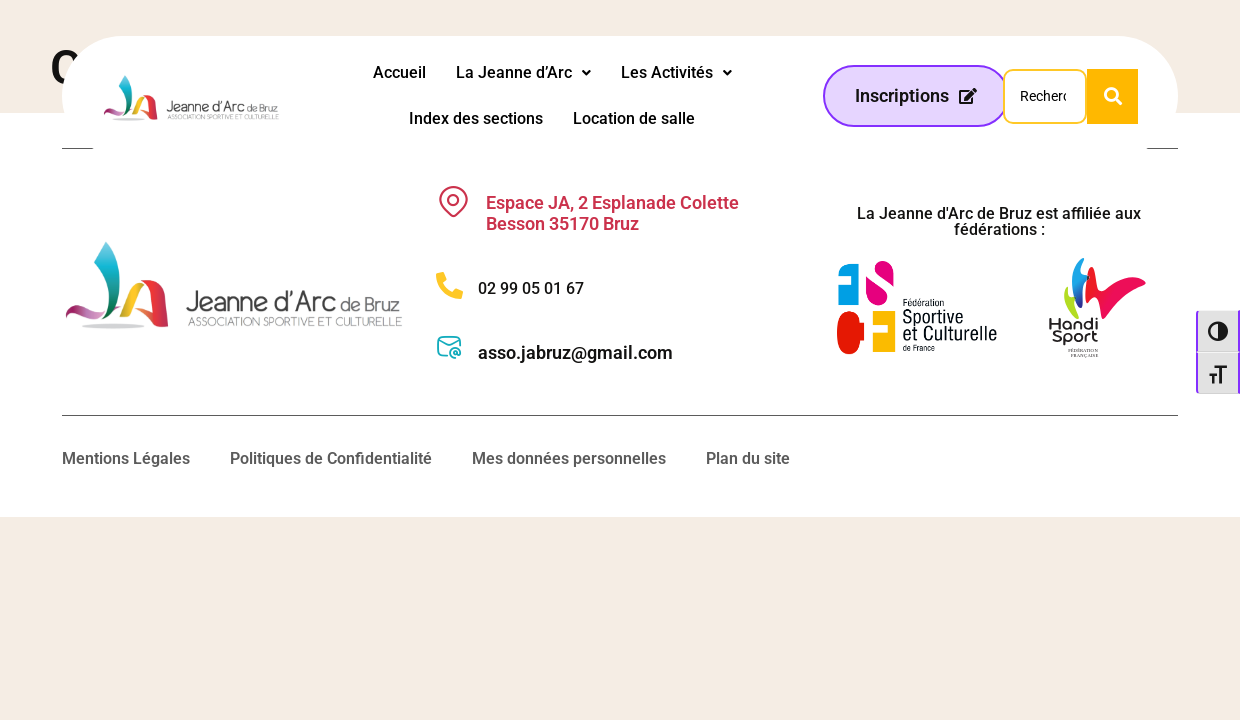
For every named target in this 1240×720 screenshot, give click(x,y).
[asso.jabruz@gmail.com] (449, 347)
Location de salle (634, 118)
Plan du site (748, 458)
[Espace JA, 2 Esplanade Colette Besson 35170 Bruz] (453, 201)
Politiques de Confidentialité (331, 458)
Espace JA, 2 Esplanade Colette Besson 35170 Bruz (612, 213)
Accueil (399, 72)
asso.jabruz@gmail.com (575, 352)
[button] (523, 73)
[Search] (1045, 96)
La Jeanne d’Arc (523, 72)
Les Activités (676, 72)
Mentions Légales (126, 458)
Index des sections (476, 118)
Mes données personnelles (569, 458)
